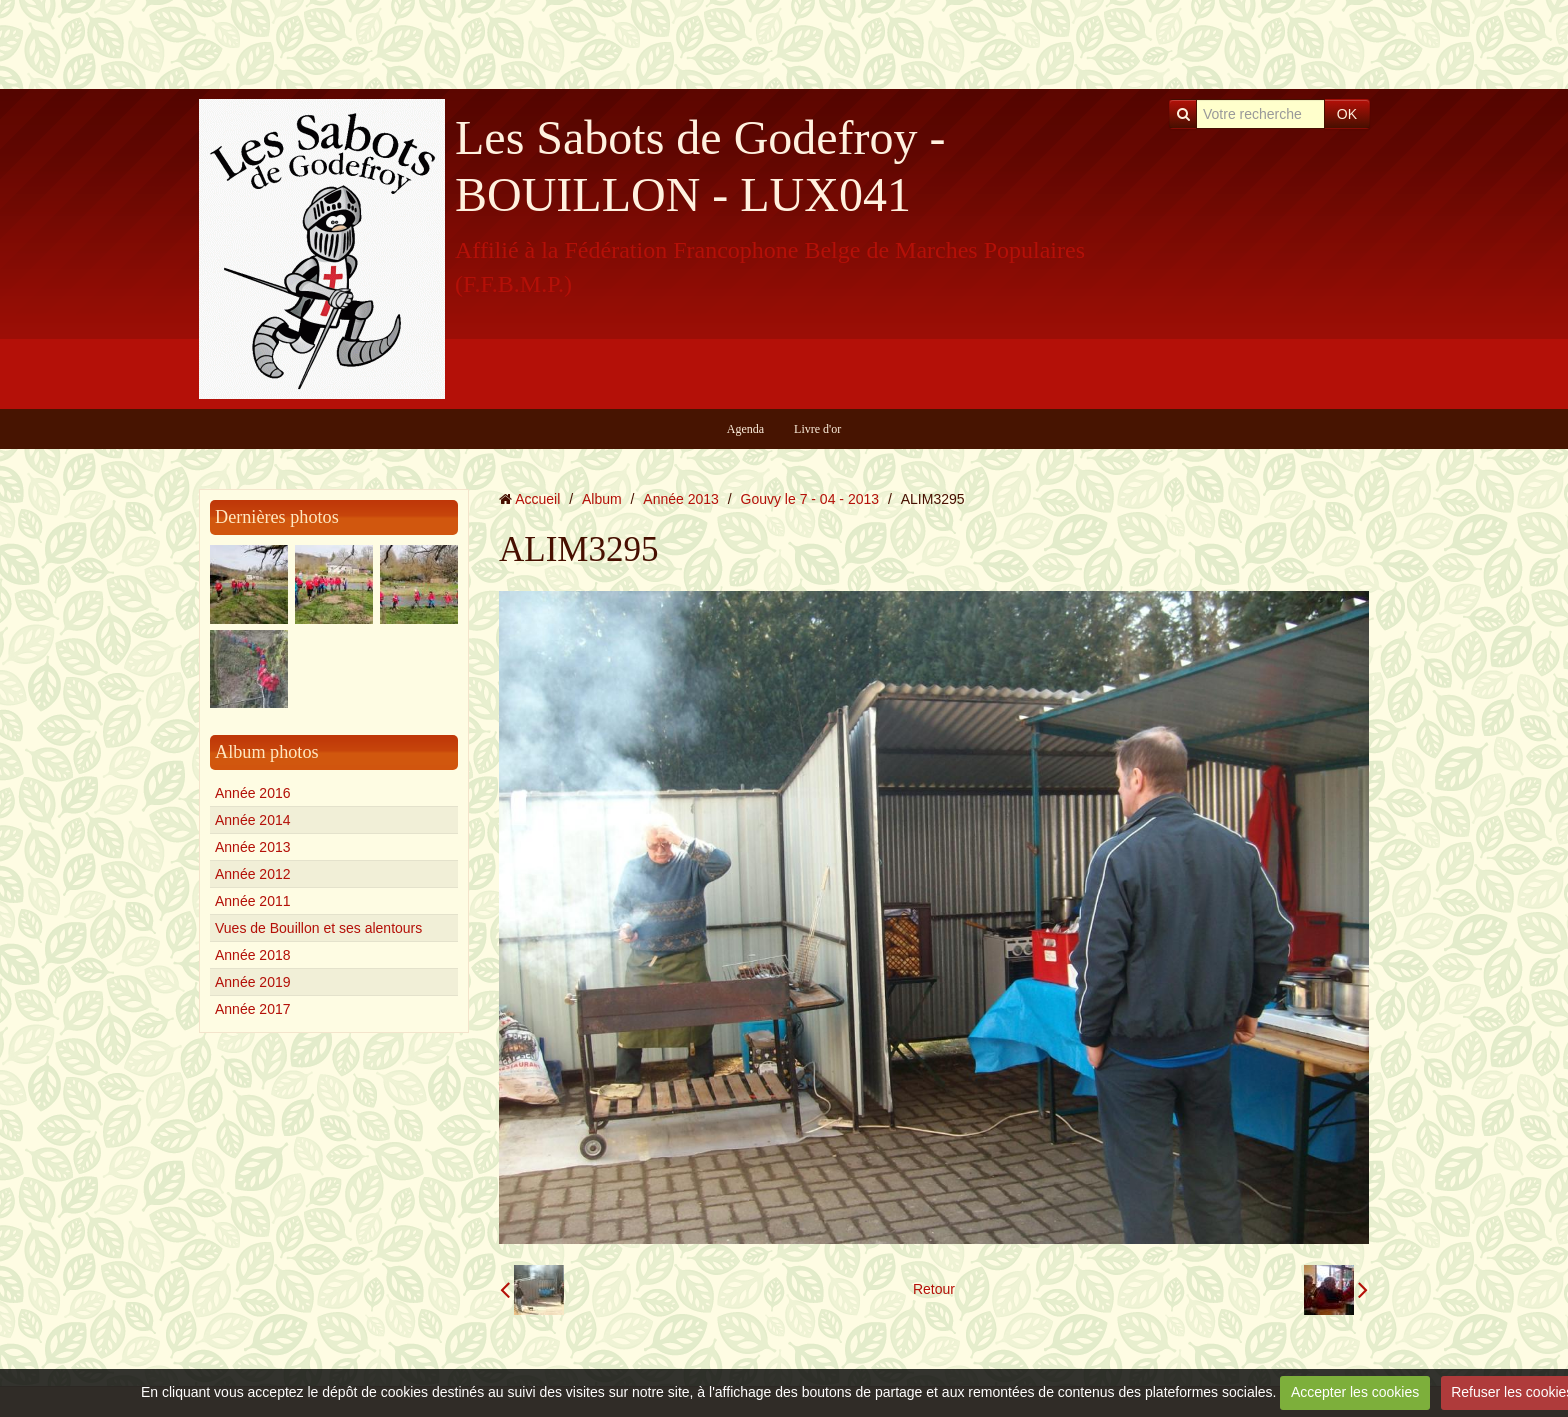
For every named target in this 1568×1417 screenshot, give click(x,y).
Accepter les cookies (1355, 1392)
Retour (934, 1289)
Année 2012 (253, 874)
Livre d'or (817, 429)
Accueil (537, 499)
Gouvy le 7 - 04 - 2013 (810, 499)
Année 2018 (253, 955)
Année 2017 (253, 1009)
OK (1347, 114)
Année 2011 (253, 901)
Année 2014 (253, 820)
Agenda (745, 429)
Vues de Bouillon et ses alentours (318, 928)
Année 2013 (253, 847)
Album (602, 499)
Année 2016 (253, 793)
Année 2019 (253, 982)
